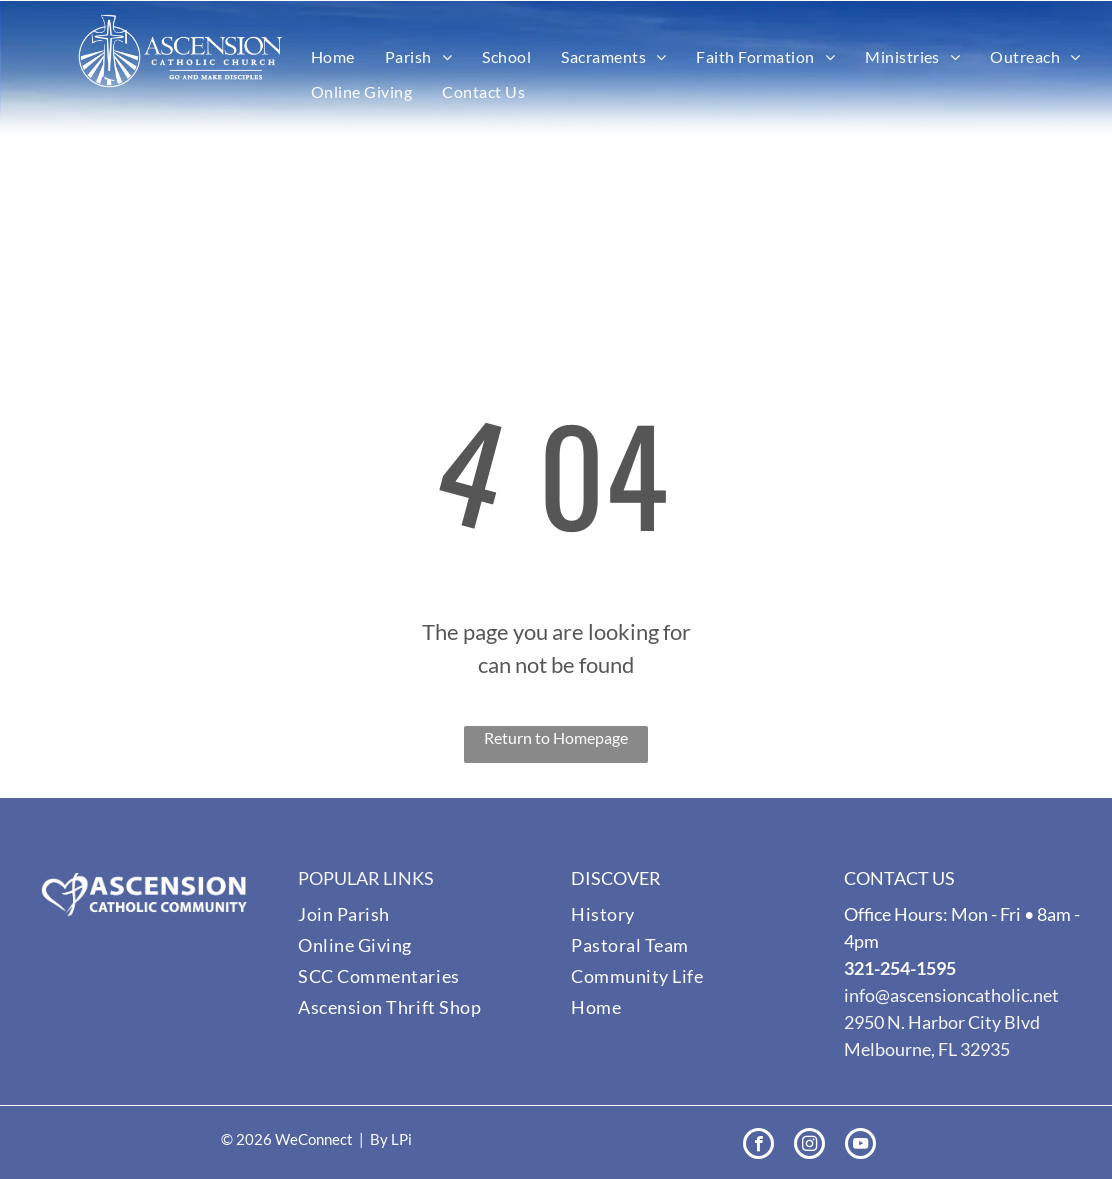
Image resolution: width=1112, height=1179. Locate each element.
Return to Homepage (556, 737)
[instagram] (809, 1146)
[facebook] (758, 1146)
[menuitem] (333, 57)
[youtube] (860, 1146)
